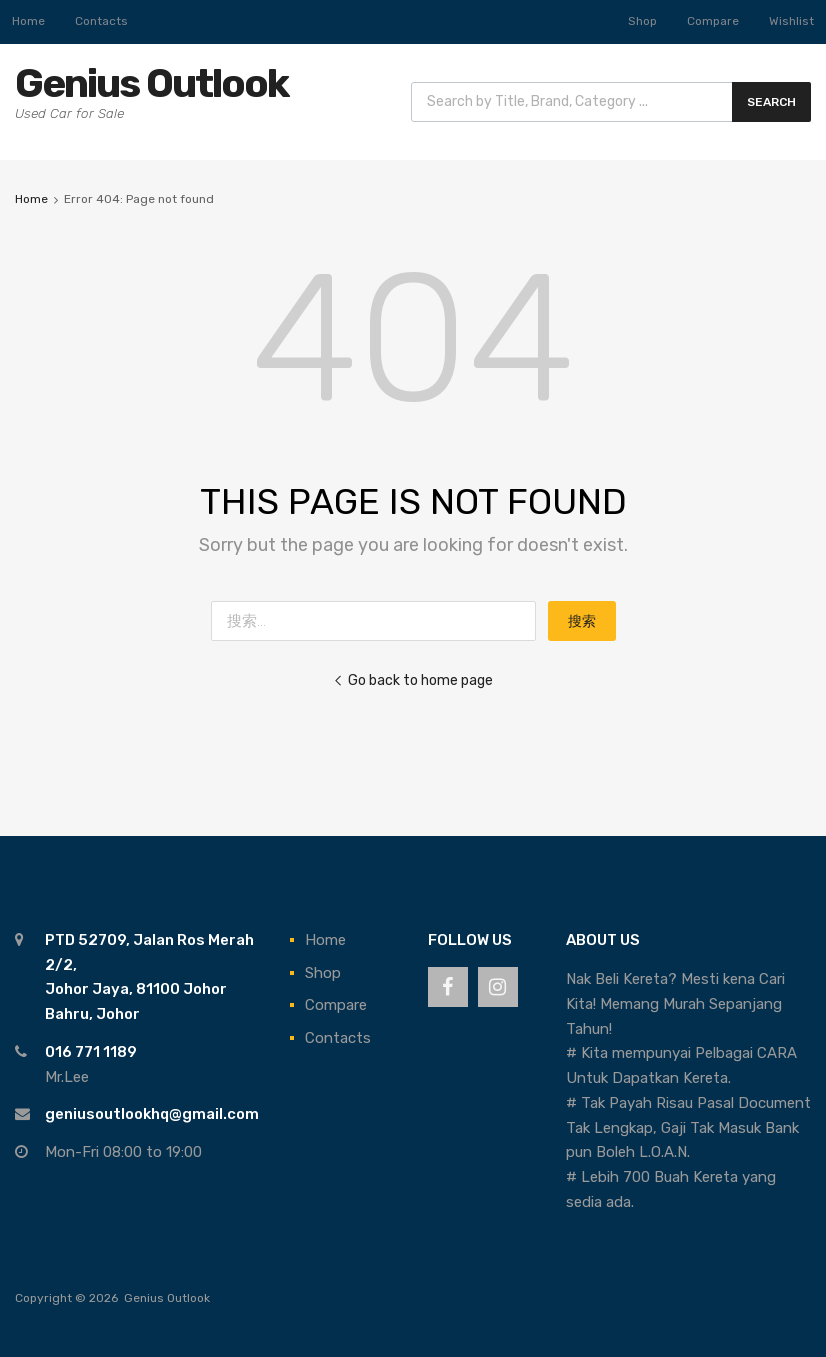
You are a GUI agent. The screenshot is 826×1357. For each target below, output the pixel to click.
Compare (713, 21)
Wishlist (791, 21)
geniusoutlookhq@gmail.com (152, 1114)
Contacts (101, 21)
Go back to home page (413, 680)
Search (771, 102)
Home (28, 21)
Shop (642, 21)
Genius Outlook (151, 83)
